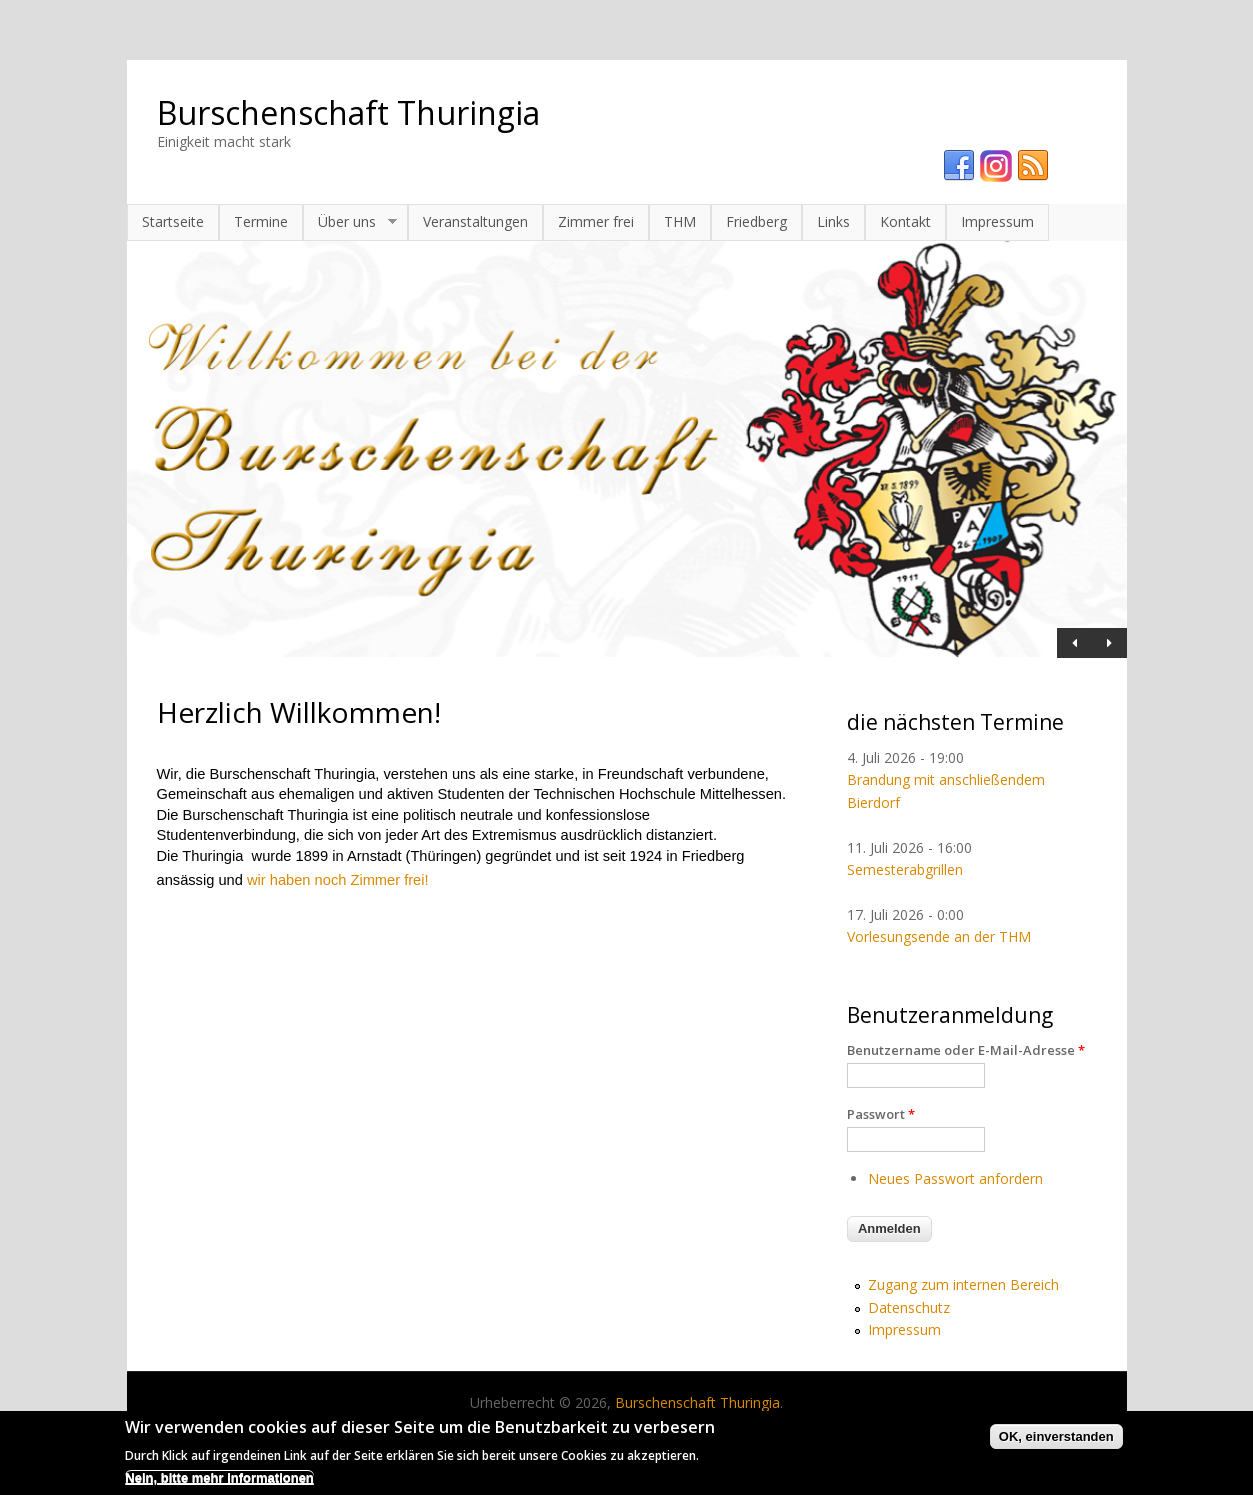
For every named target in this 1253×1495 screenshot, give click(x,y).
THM (680, 221)
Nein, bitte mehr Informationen (219, 1483)
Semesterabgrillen (905, 869)
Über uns (350, 222)
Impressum (997, 221)
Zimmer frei (596, 221)
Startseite (173, 221)
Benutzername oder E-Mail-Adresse (966, 1050)
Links (833, 221)
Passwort (881, 1114)
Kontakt (905, 221)
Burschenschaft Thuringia (348, 112)
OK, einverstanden (1056, 1442)
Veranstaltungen (475, 221)
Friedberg (756, 221)
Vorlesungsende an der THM (939, 936)
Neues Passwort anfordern (955, 1178)
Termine (261, 221)
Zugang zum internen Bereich (963, 1284)
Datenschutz (909, 1307)
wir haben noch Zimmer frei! (338, 880)
